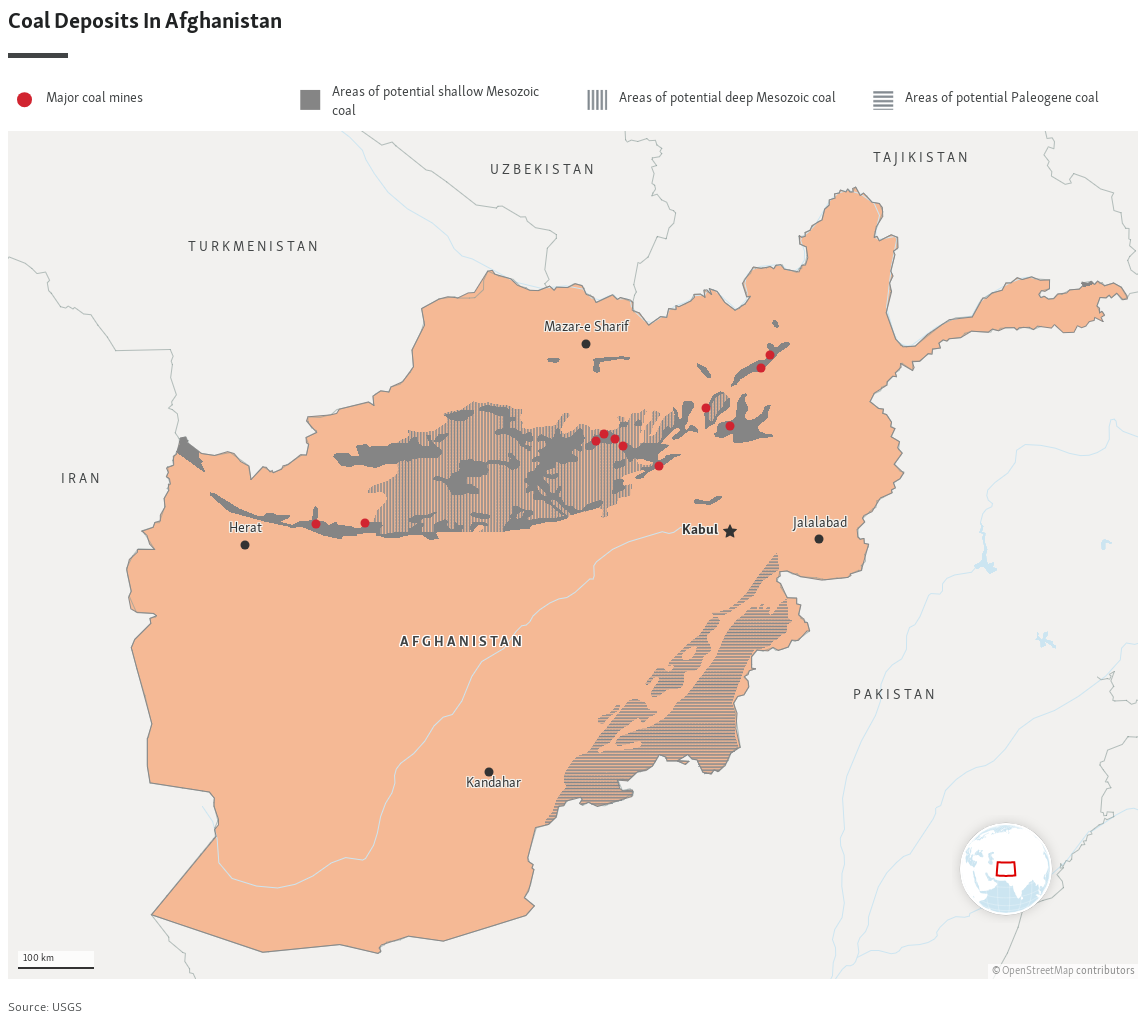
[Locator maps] (573, 512)
